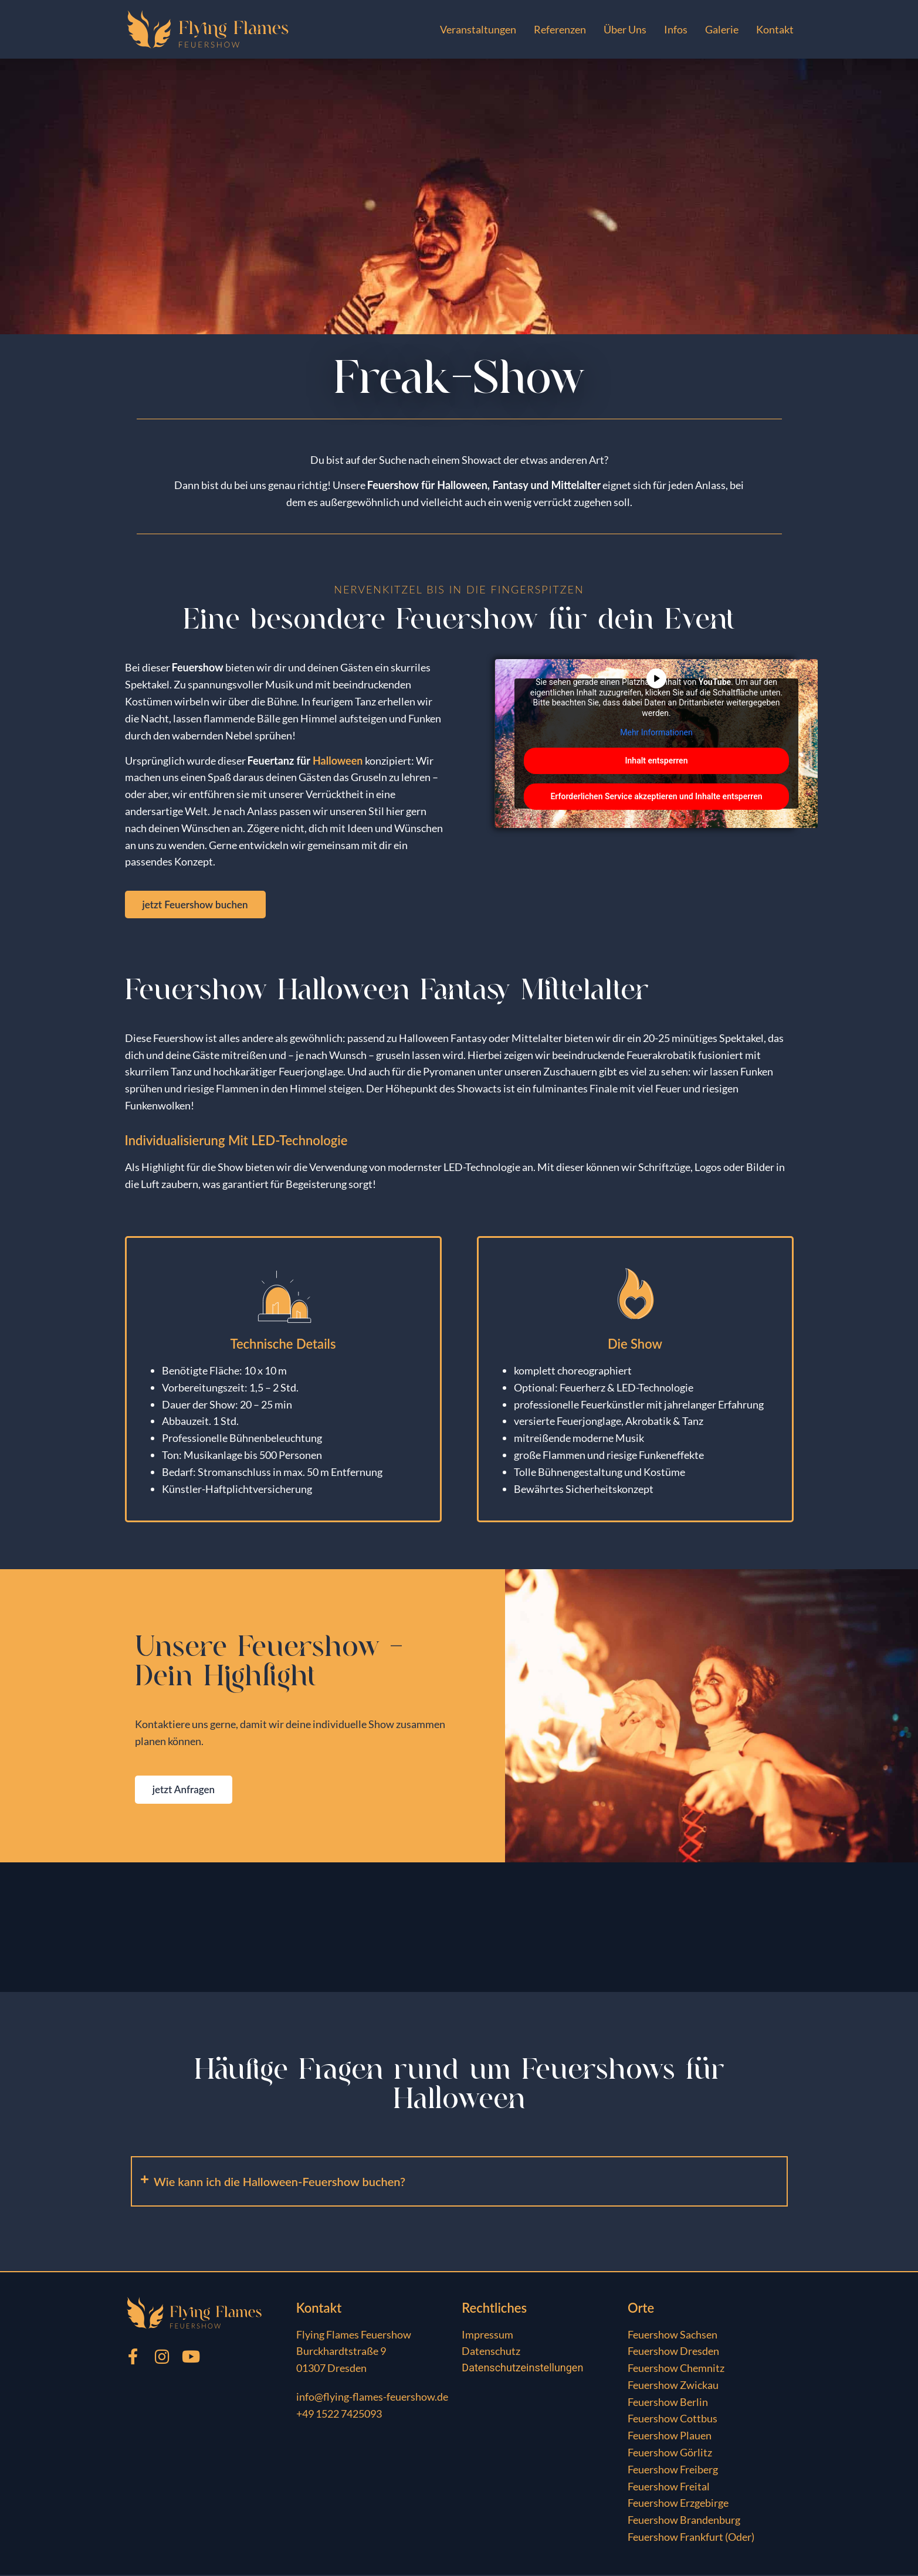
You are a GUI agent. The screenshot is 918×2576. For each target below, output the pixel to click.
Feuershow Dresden (673, 2352)
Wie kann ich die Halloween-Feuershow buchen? (279, 2182)
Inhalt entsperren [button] (656, 760)
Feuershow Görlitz (670, 2453)
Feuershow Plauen (670, 2436)
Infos (675, 29)
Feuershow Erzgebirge (678, 2503)
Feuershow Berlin (668, 2403)
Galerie (722, 29)
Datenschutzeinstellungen (522, 2369)
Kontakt (775, 29)
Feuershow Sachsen (672, 2335)
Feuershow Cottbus (672, 2419)
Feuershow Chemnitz (676, 2369)
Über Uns (625, 29)
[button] (459, 2182)
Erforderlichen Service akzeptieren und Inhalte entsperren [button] (656, 796)
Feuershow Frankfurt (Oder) (691, 2537)
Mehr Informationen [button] (656, 732)
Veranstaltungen (478, 29)
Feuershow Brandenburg (684, 2520)
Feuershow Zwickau (673, 2386)
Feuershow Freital (669, 2487)
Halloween (338, 760)
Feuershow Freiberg (673, 2470)
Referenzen (560, 29)
